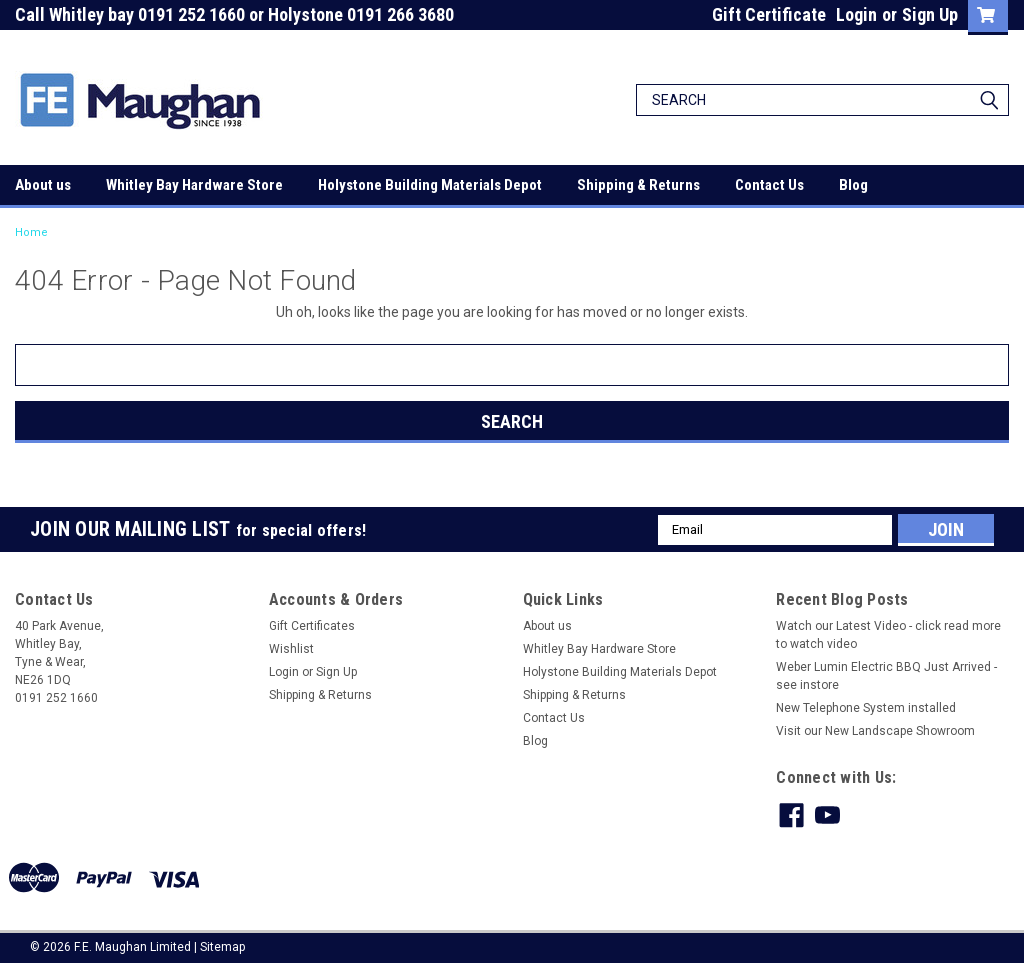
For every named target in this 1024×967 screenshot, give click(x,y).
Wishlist (291, 649)
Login (856, 14)
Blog (853, 185)
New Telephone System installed (866, 708)
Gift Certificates (312, 626)
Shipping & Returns (638, 185)
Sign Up (930, 14)
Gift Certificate (769, 14)
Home (31, 232)
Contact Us (769, 185)
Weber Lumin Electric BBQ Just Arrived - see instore (886, 676)
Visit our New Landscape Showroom (875, 731)
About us (43, 185)
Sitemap (222, 947)
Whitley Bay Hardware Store (194, 185)
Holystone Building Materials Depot (430, 185)
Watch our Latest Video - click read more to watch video (888, 635)
